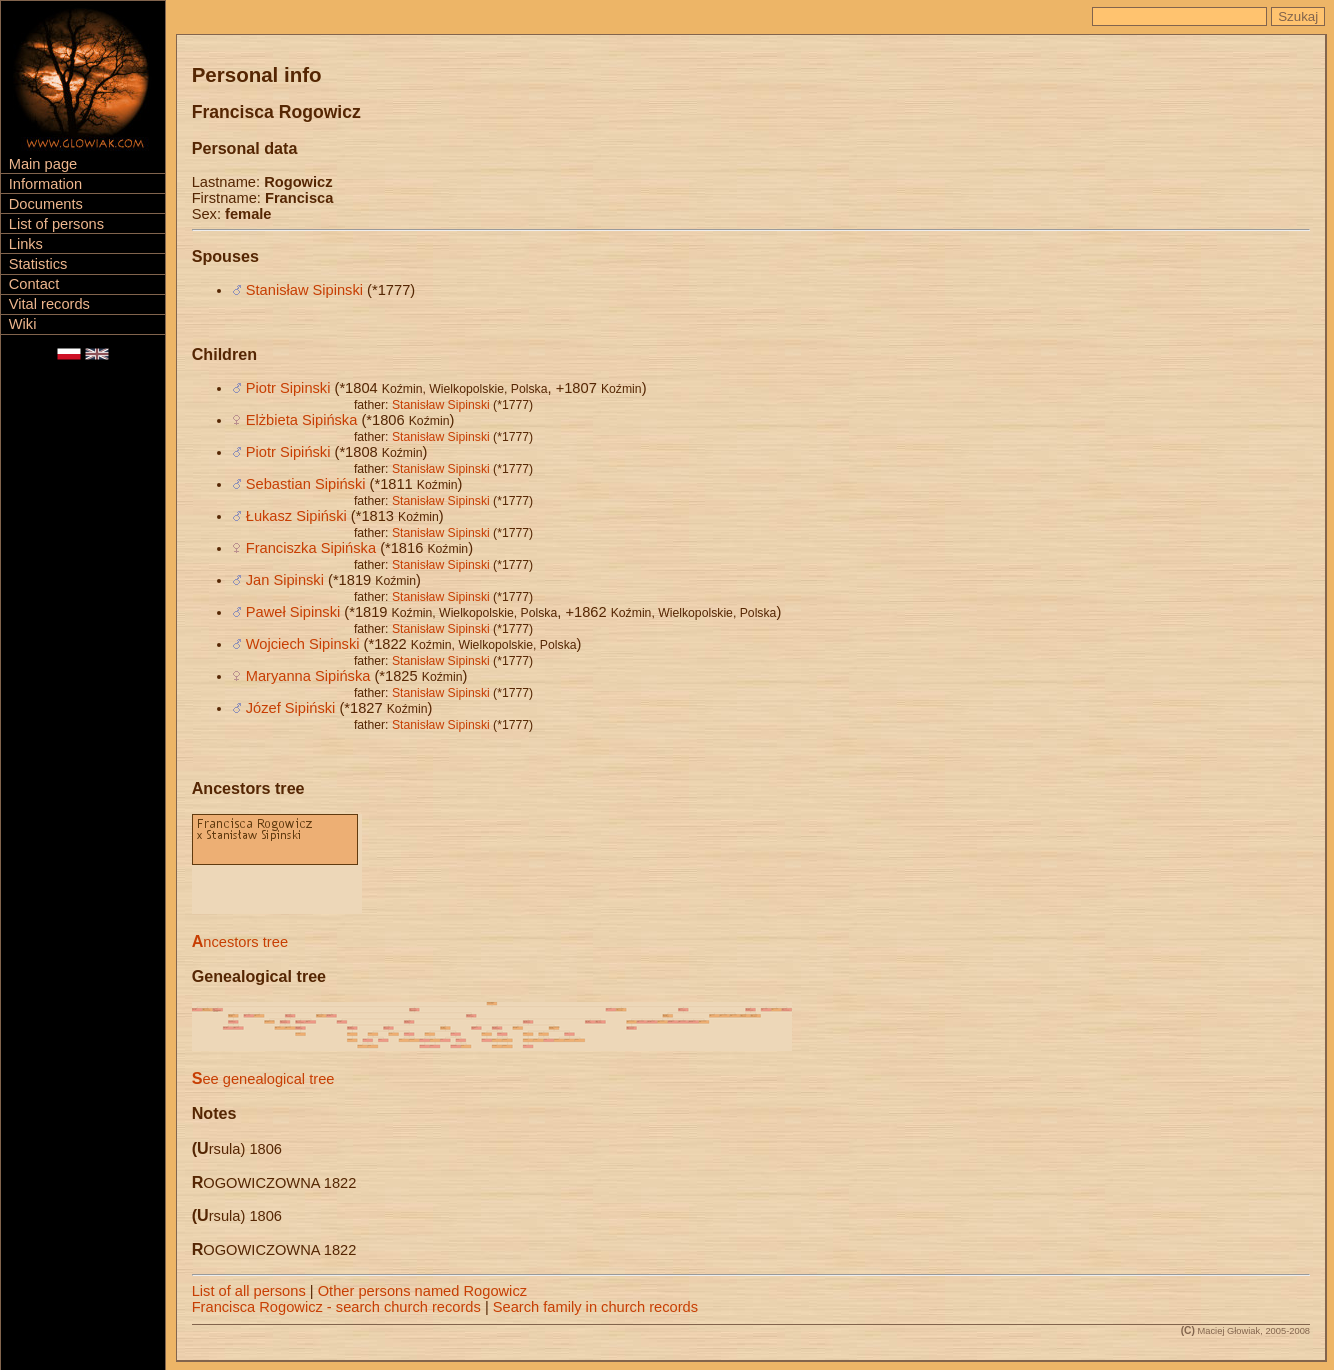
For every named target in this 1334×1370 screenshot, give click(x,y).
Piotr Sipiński (288, 452)
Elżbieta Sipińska (302, 420)
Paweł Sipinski (293, 612)
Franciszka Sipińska (311, 548)
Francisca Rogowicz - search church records (336, 1307)
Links (26, 244)
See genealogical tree (263, 1079)
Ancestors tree (240, 942)
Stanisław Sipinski (304, 290)
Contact (34, 284)
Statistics (38, 264)
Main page (43, 164)
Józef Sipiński (291, 708)
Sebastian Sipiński (306, 484)
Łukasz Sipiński (296, 516)
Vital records (49, 304)
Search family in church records (595, 1307)
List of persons (56, 224)
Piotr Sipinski (288, 388)
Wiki (23, 324)
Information (45, 184)
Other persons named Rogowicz (422, 1291)
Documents (46, 204)
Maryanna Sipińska (308, 676)
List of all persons (249, 1291)
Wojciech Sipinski (303, 644)
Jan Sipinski (285, 580)
